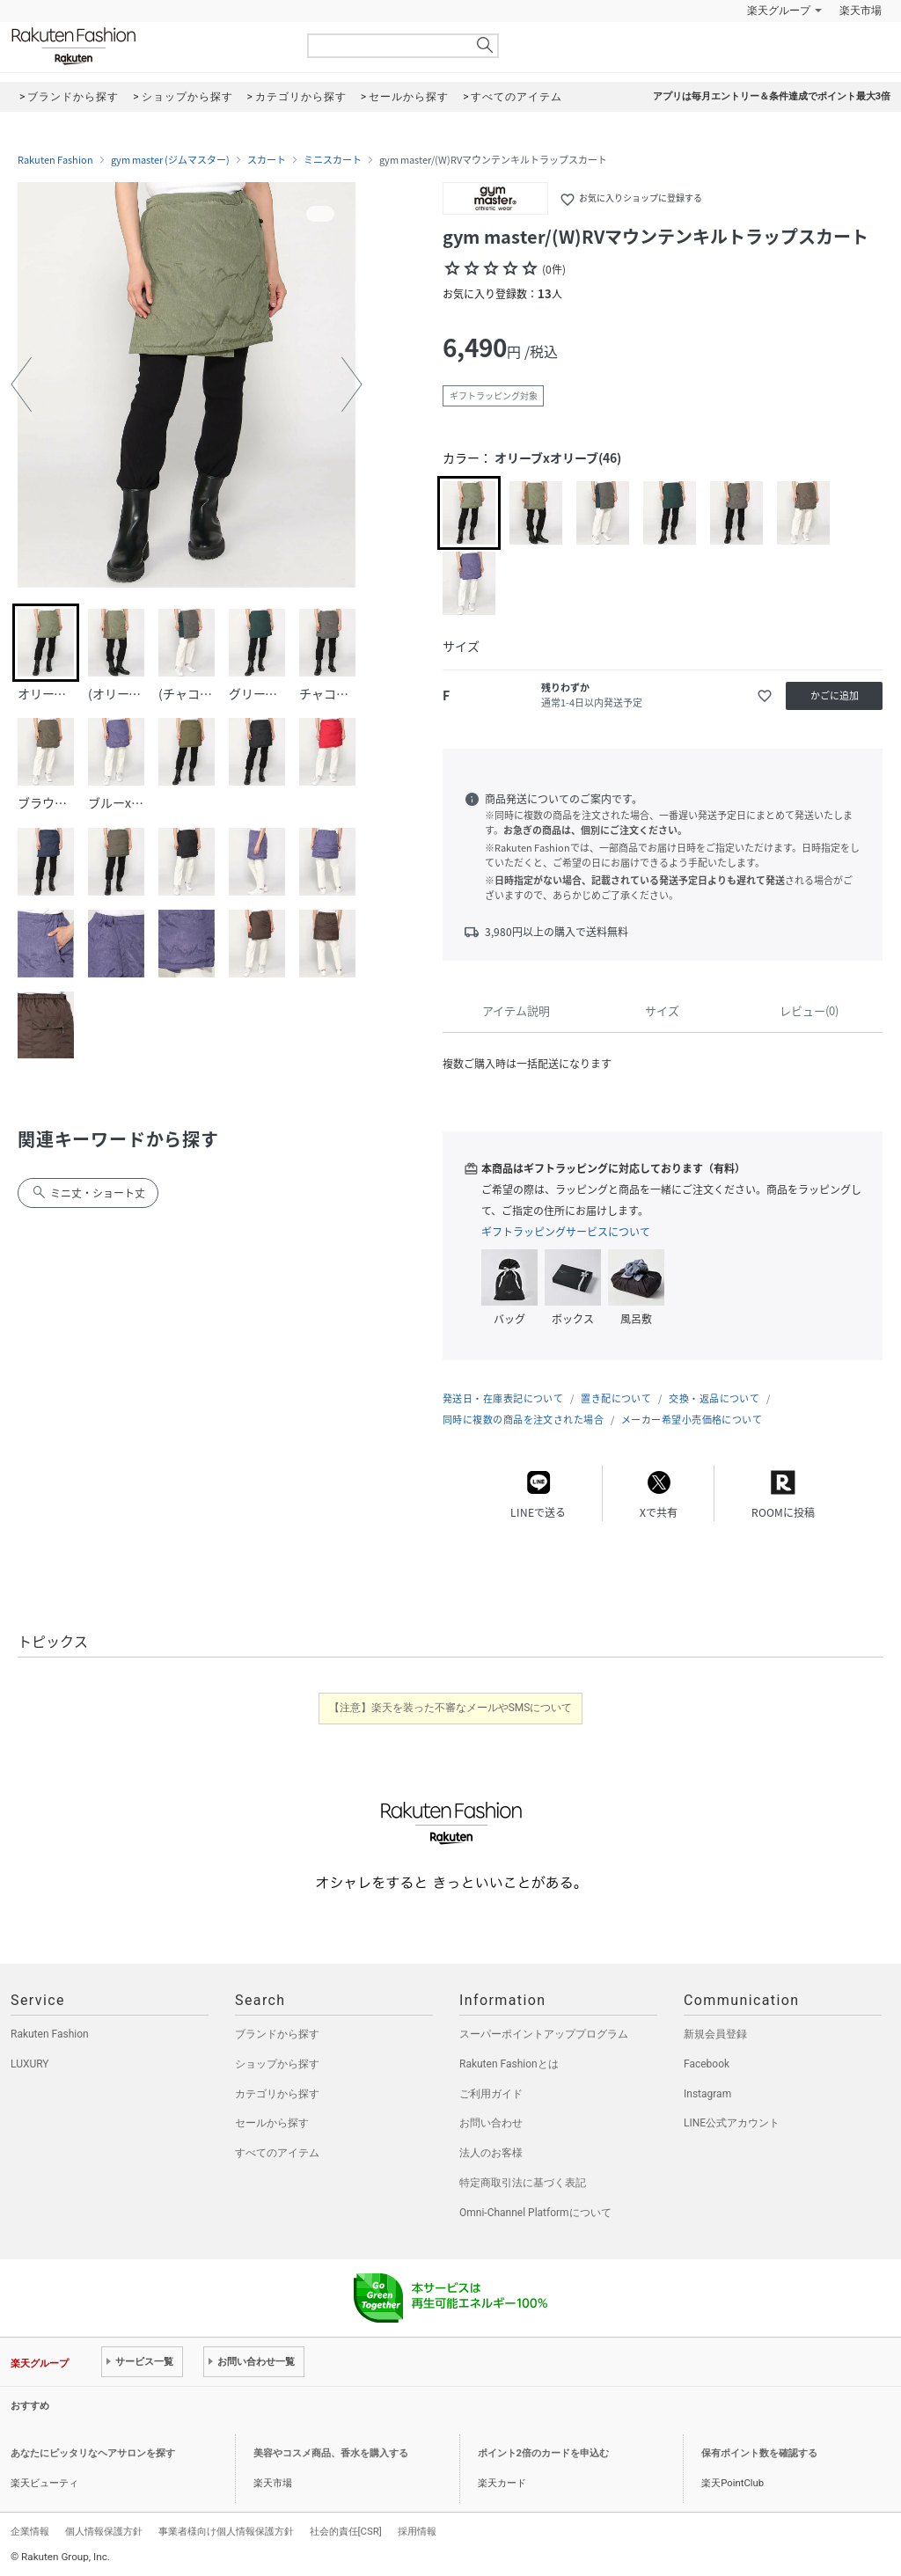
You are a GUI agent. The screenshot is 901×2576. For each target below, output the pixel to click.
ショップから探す (277, 2064)
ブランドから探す (277, 2034)
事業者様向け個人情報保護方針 (226, 2531)
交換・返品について (714, 1398)
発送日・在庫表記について (503, 1398)
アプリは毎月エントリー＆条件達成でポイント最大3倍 (771, 96)
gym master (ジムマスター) (170, 160)
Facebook (706, 2064)
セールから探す (272, 2123)
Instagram (707, 2094)
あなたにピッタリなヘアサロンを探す (93, 2453)
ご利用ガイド (491, 2094)
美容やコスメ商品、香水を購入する (330, 2453)
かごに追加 (834, 695)
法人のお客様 (491, 2153)
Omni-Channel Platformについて (535, 2212)
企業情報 (30, 2531)
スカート (266, 160)
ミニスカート (333, 160)
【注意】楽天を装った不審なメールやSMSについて (451, 1707)
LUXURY (30, 2064)
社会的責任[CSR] (346, 2531)
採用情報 (417, 2531)
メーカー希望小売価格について (691, 1419)
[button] (21, 384)
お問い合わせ (491, 2123)
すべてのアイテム (277, 2153)
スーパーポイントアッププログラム (543, 2034)
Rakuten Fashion (147, 46)
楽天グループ (778, 10)
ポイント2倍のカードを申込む (543, 2453)
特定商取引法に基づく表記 (522, 2183)
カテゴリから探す (277, 2094)
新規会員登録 (715, 2034)
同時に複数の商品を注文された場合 (523, 1419)
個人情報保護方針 (104, 2531)
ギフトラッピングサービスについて (565, 1232)
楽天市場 (860, 10)
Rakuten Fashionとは (509, 2064)
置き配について (616, 1398)
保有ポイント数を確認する (759, 2453)
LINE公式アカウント (732, 2123)
